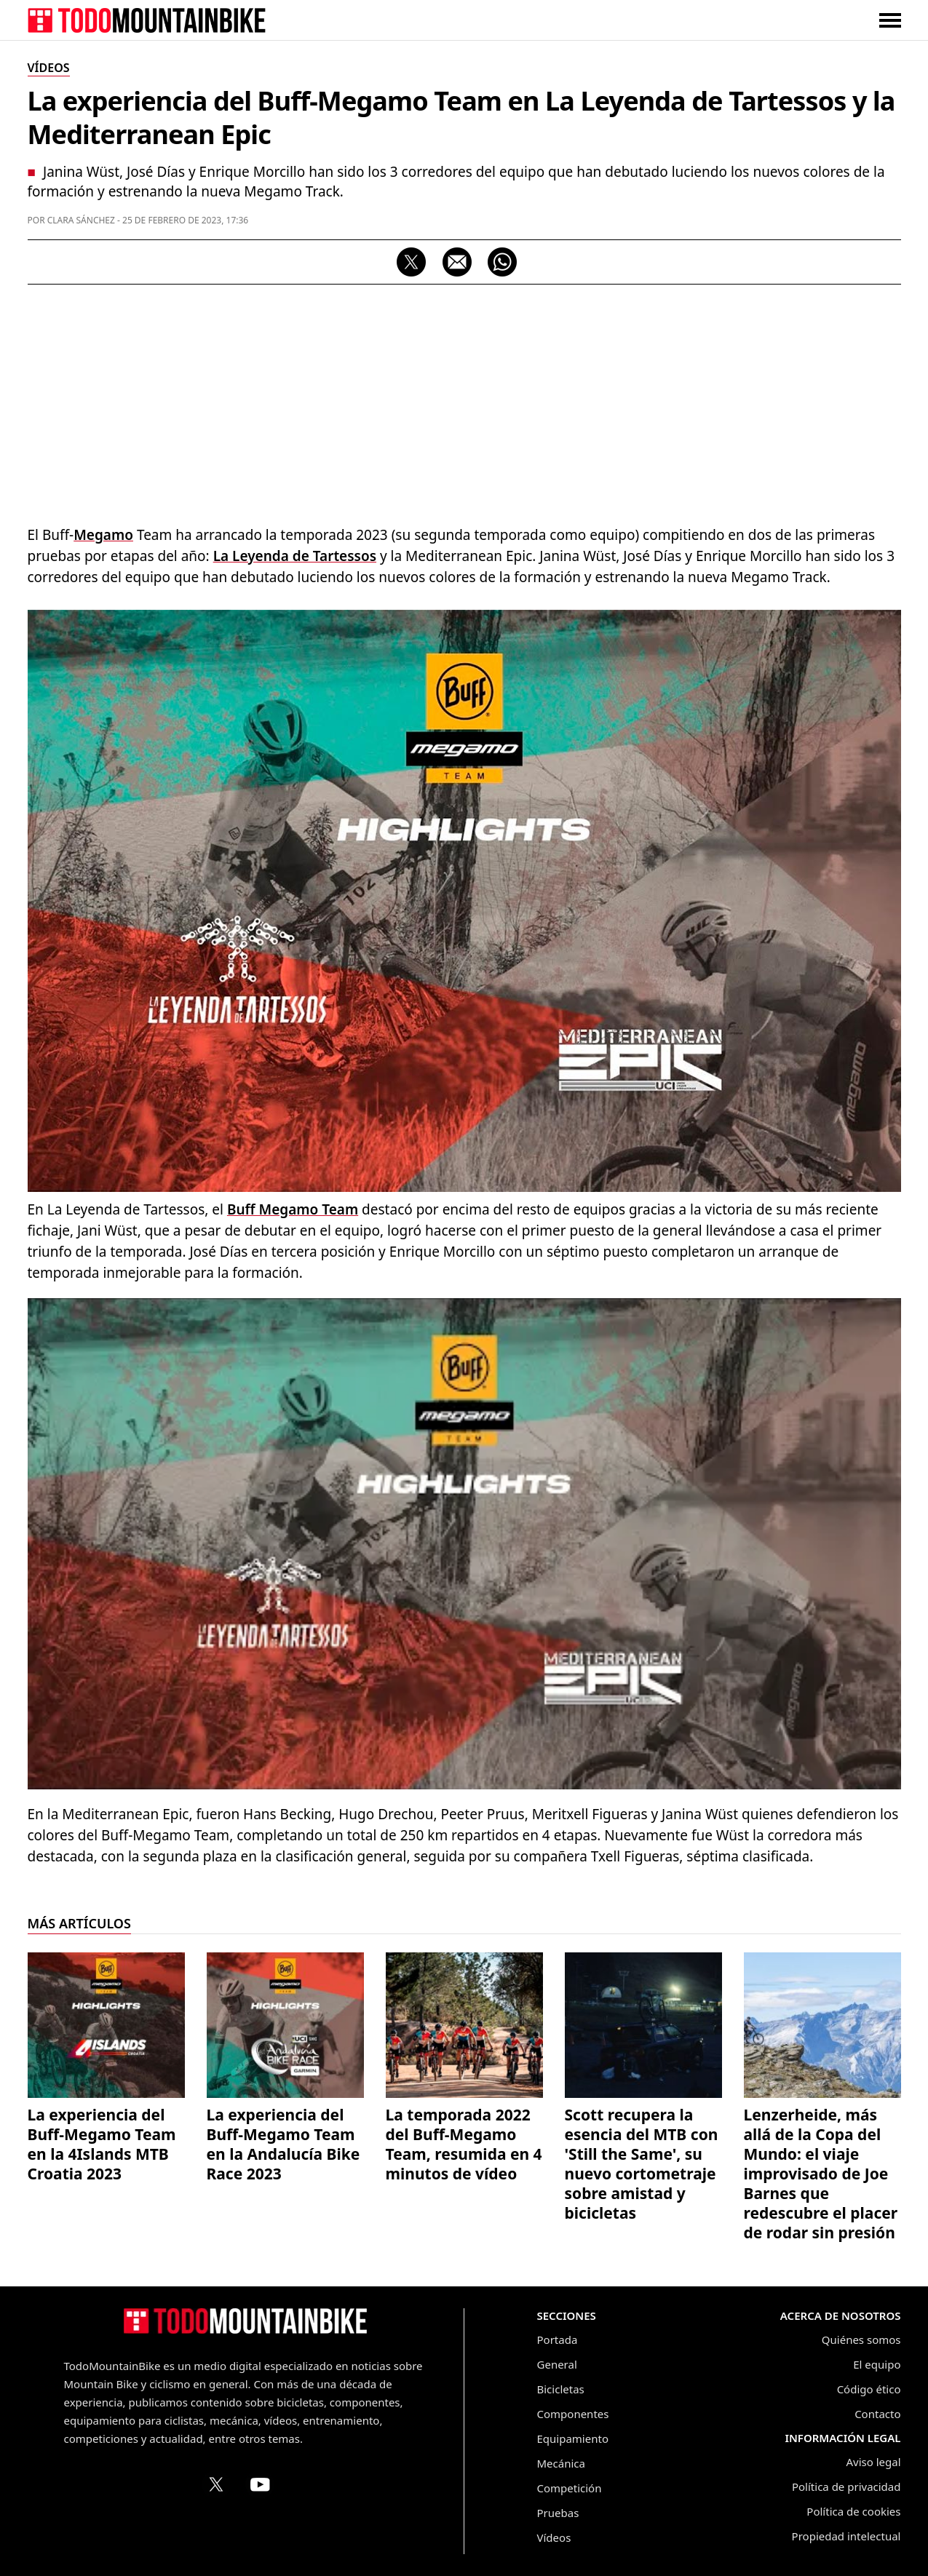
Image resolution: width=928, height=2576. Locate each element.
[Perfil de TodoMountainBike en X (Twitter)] (216, 2484)
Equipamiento (572, 2438)
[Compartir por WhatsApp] (502, 262)
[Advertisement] (464, 401)
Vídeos (554, 2537)
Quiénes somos (861, 2339)
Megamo (103, 534)
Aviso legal (873, 2461)
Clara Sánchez (81, 220)
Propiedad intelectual (846, 2536)
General (557, 2364)
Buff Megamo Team (292, 1209)
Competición (569, 2488)
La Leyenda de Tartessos (294, 555)
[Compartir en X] (411, 262)
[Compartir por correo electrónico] (457, 262)
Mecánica (561, 2463)
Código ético (869, 2389)
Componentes (573, 2413)
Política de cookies (853, 2511)
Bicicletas (560, 2389)
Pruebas (558, 2512)
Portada (557, 2339)
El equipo (876, 2364)
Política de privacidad (846, 2486)
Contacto (877, 2413)
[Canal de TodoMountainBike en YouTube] (259, 2484)
